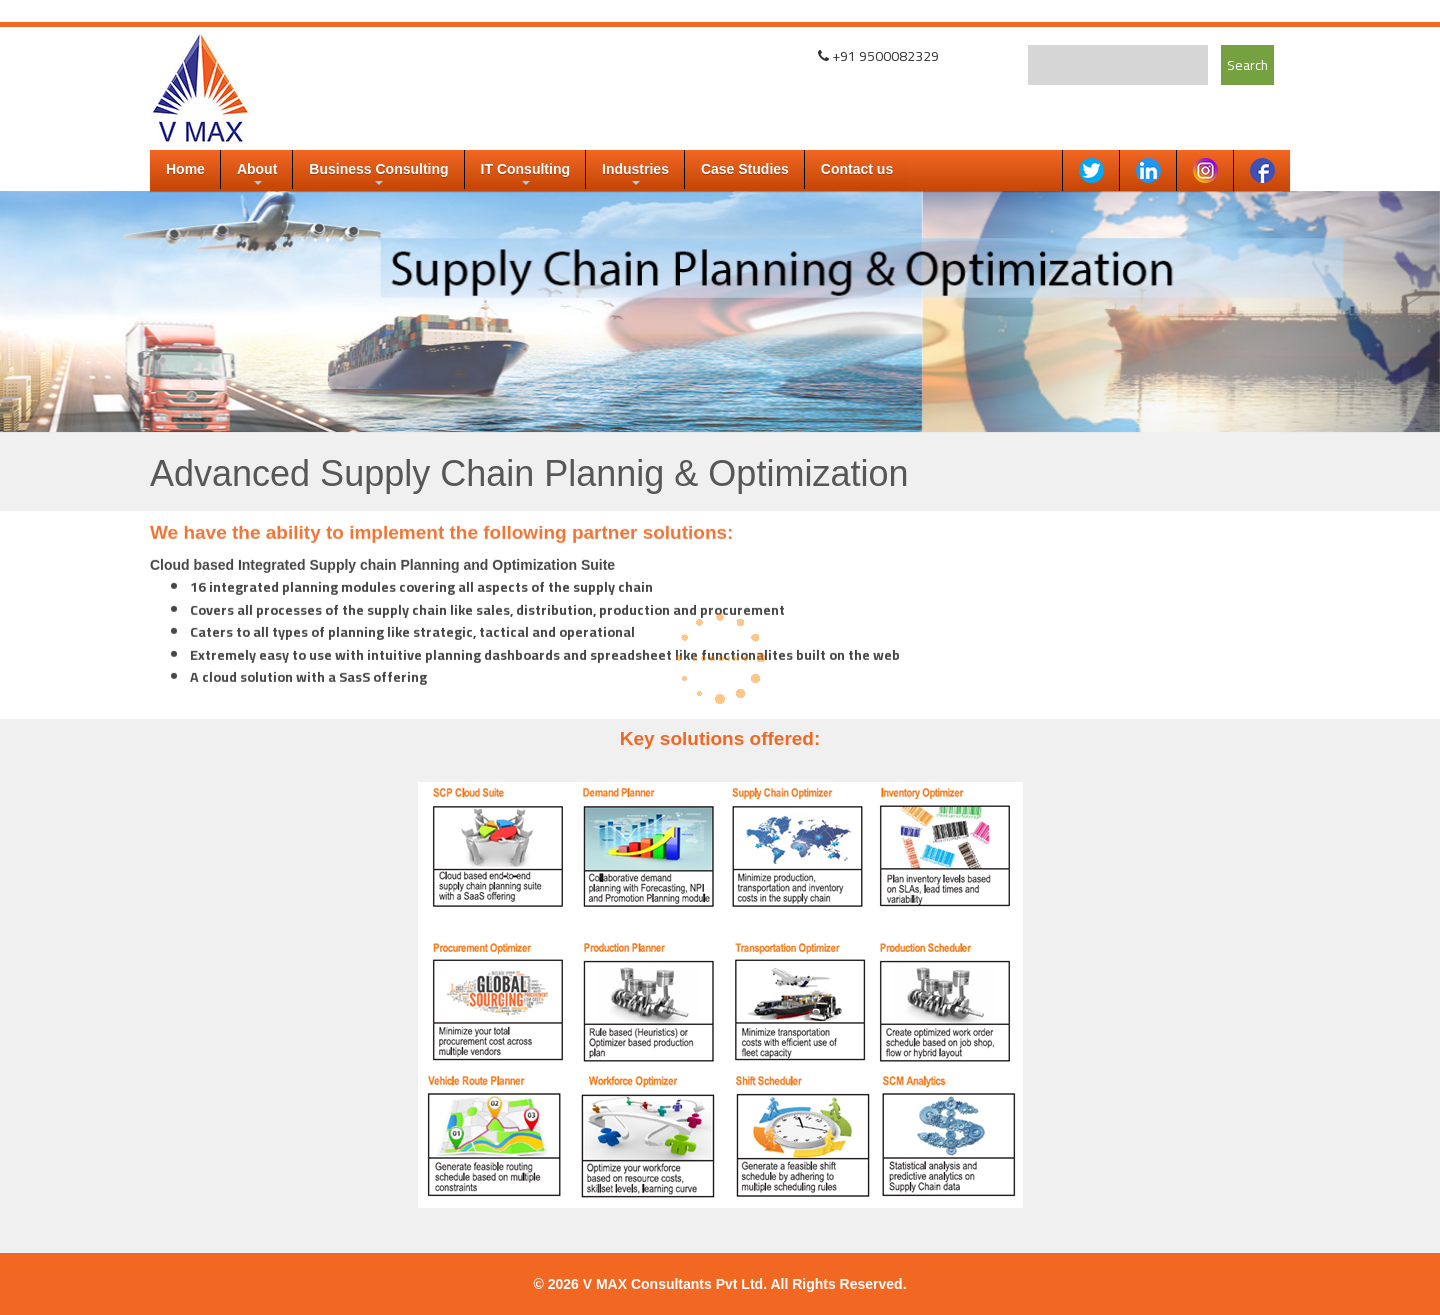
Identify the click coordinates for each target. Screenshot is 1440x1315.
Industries (635, 175)
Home (185, 169)
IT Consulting (525, 175)
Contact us (857, 169)
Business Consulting (378, 175)
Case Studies (745, 169)
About (257, 175)
